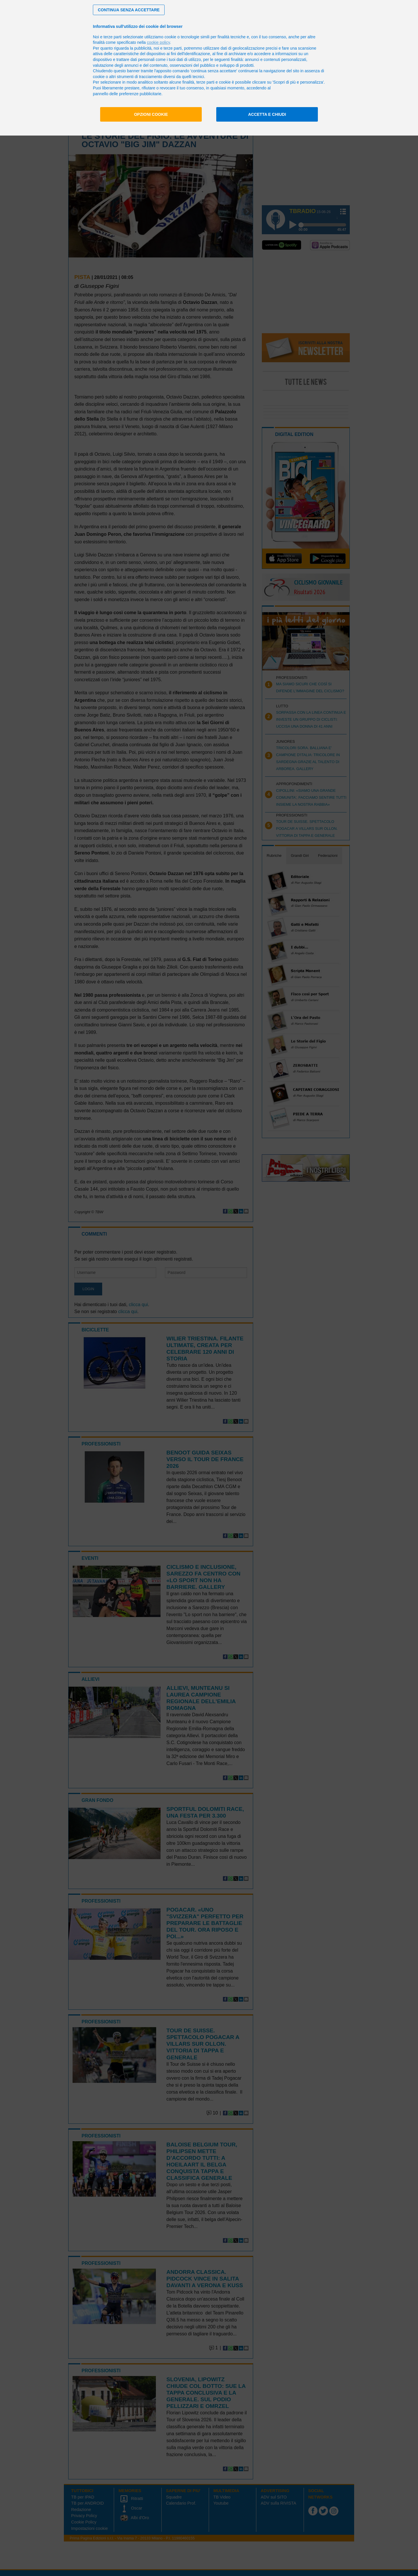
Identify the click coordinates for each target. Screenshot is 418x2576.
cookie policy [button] (158, 42)
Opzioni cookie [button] (151, 114)
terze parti (173, 48)
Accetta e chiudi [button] (267, 114)
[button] (129, 10)
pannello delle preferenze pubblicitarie (127, 93)
